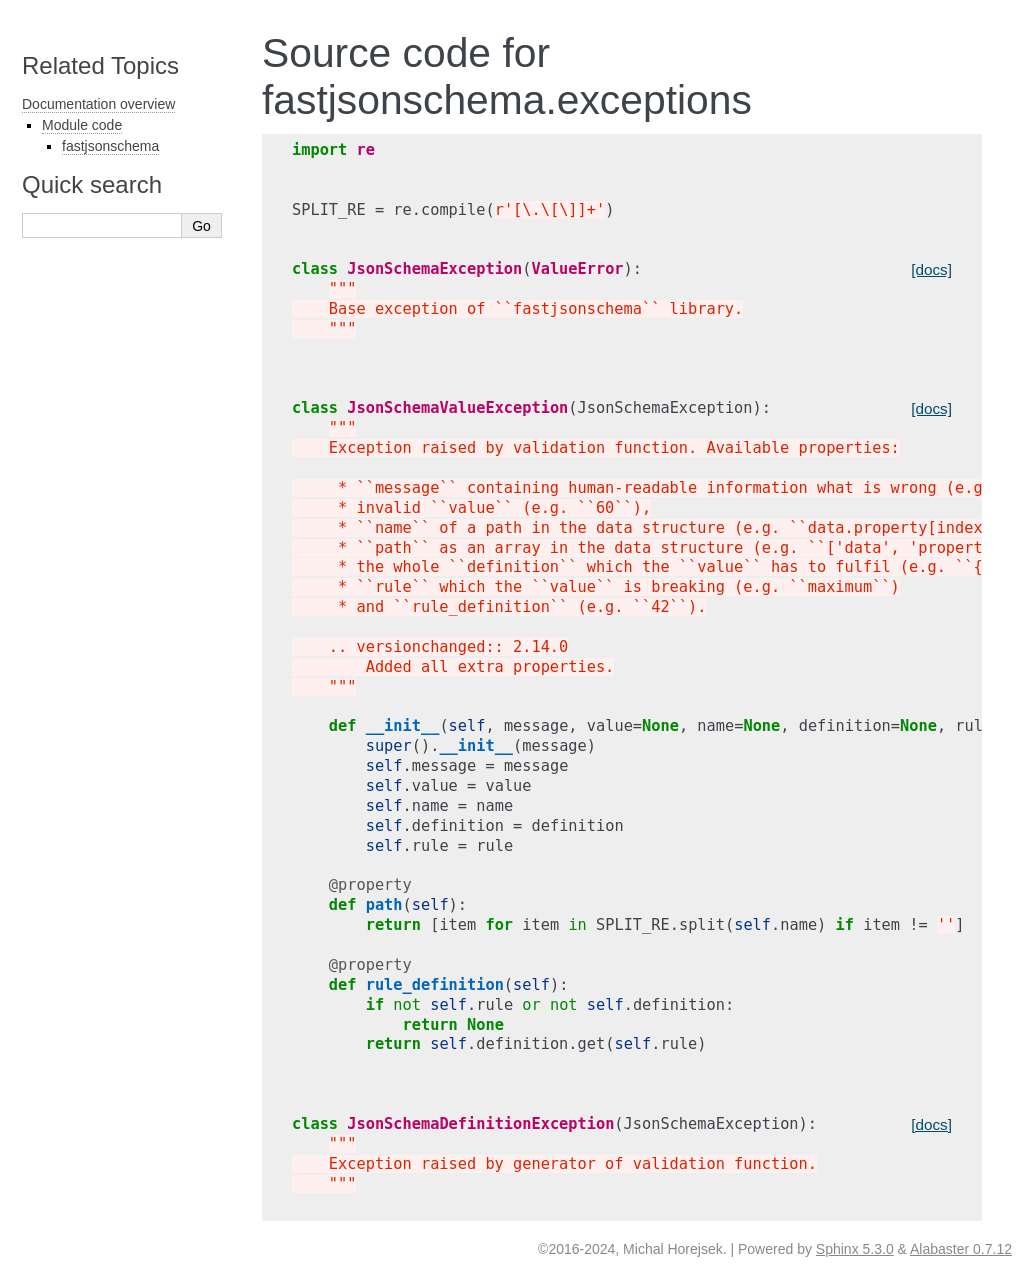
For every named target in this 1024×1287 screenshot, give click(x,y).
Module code (82, 125)
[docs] (931, 269)
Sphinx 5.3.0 (855, 1249)
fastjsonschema (110, 146)
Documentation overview (98, 104)
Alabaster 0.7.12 (961, 1249)
